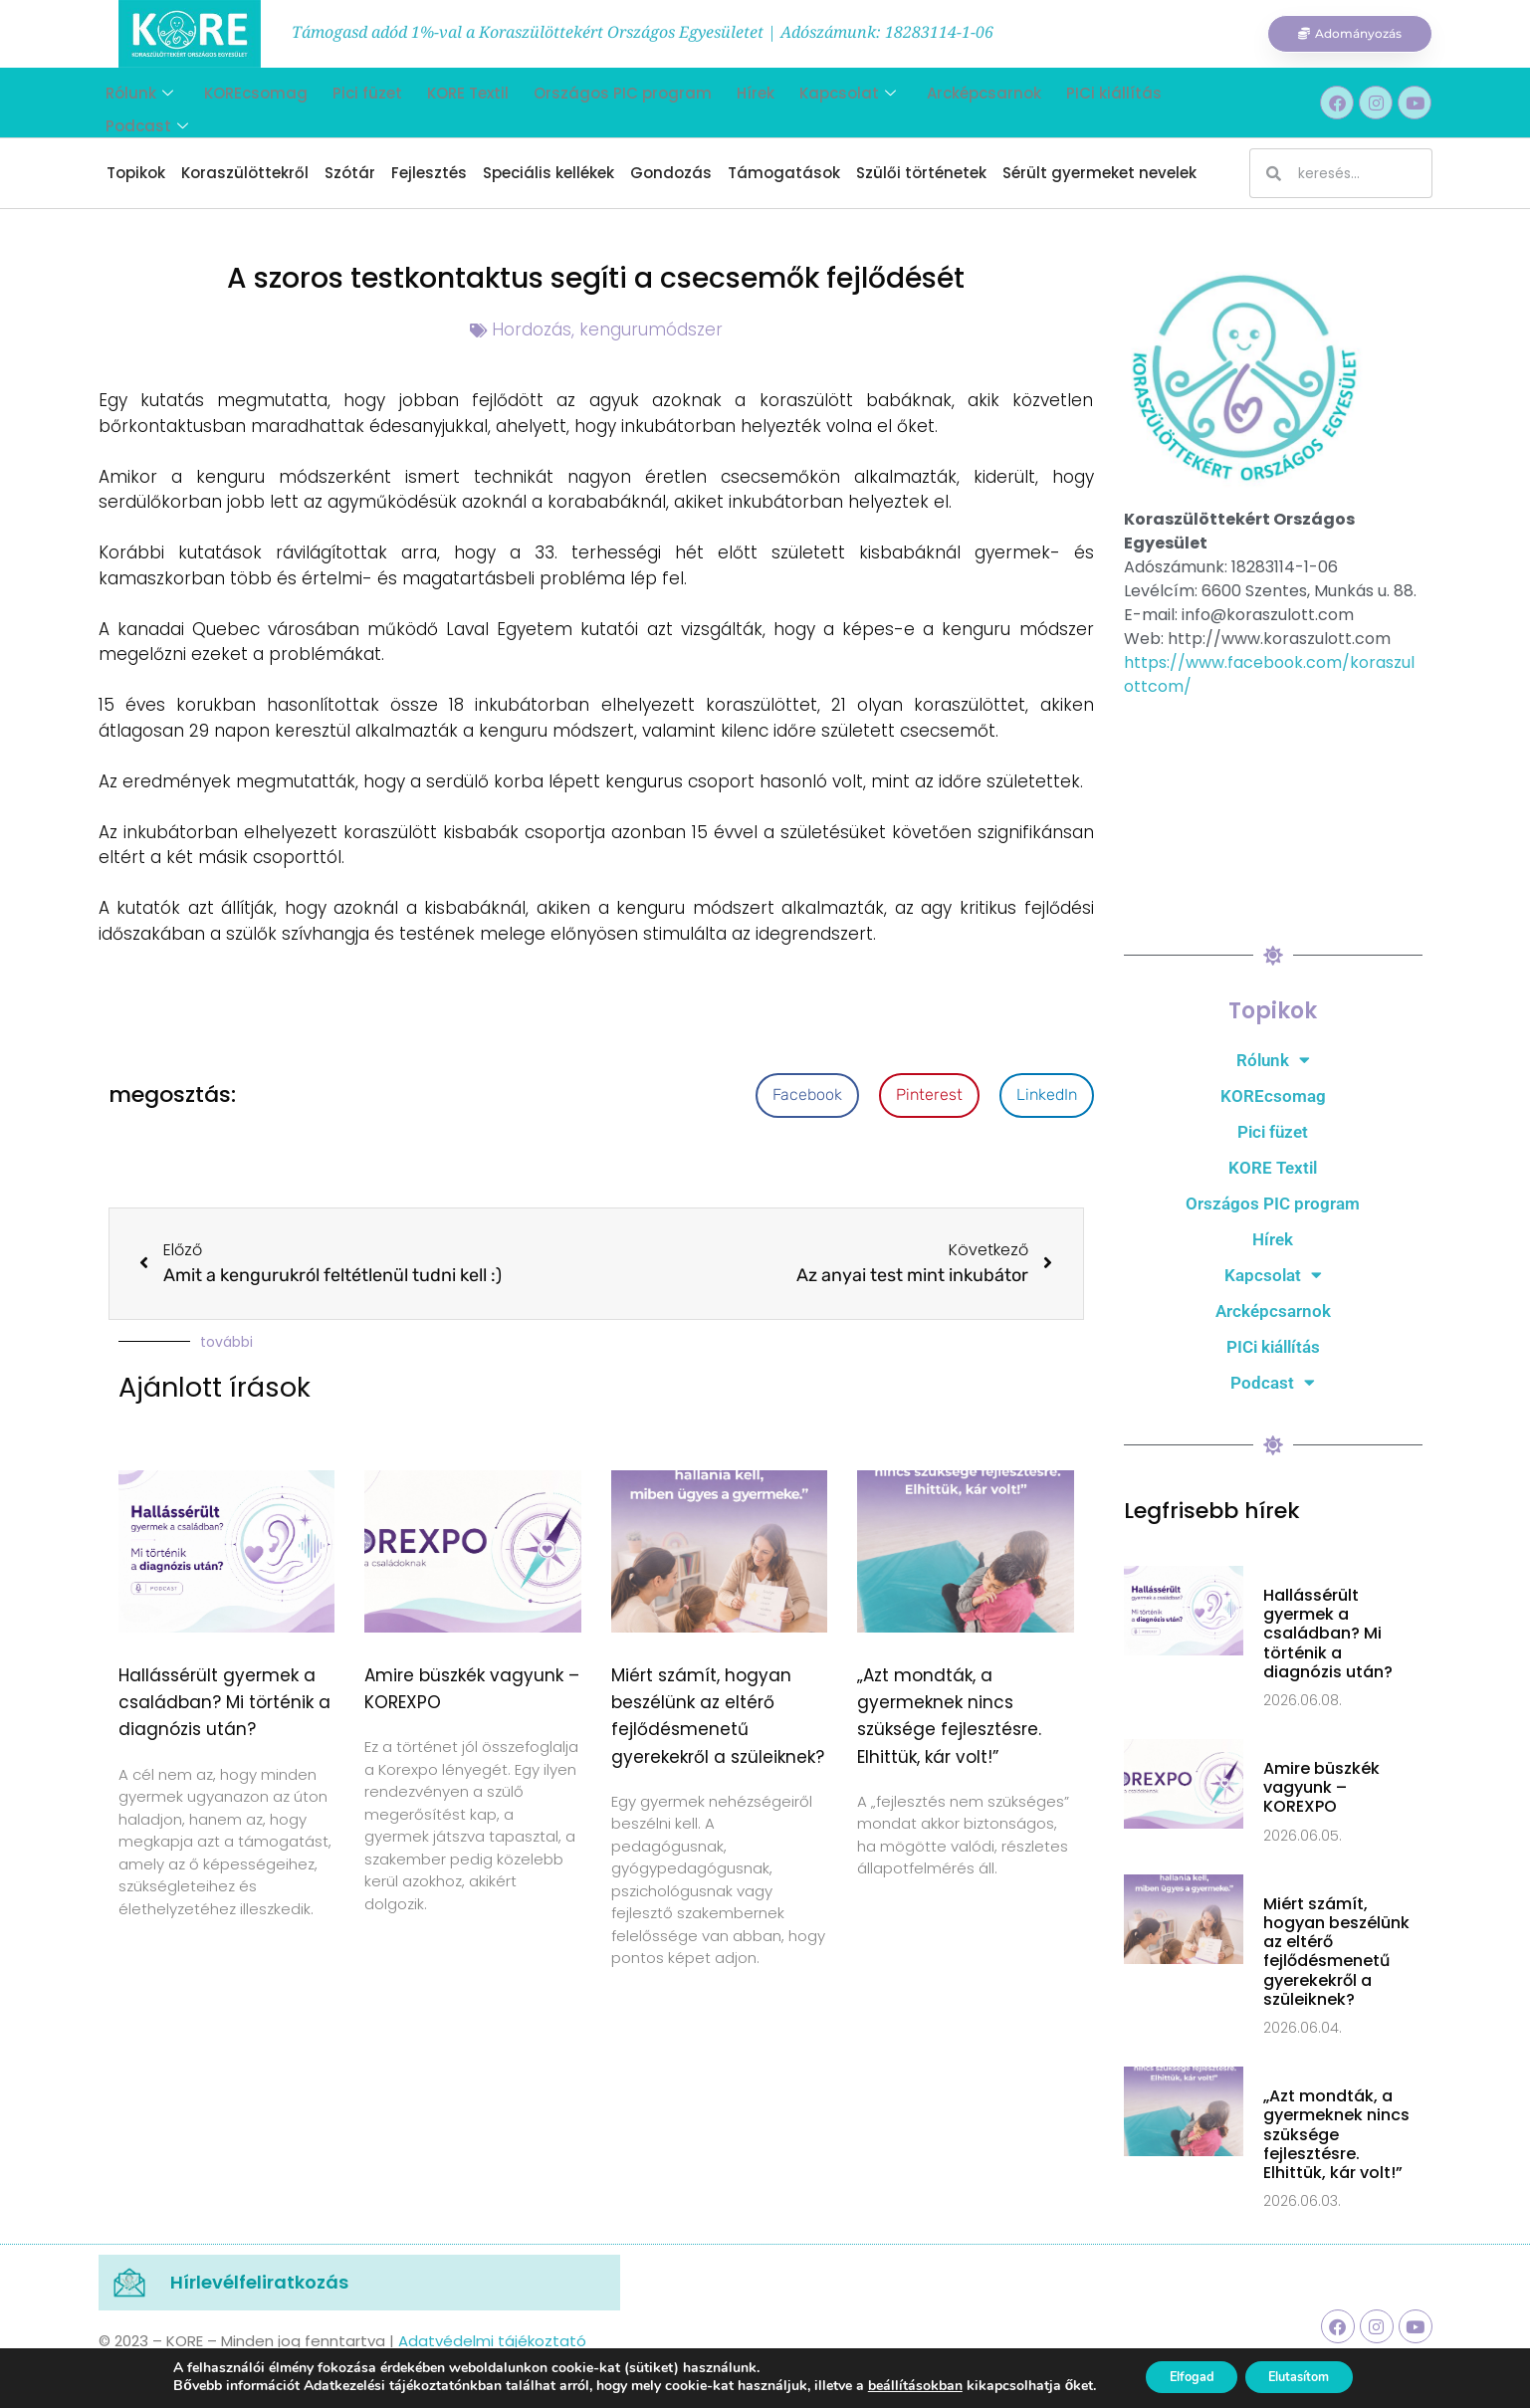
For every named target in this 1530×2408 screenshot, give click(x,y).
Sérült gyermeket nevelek (1099, 172)
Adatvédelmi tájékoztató (492, 2340)
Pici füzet (350, 102)
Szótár (350, 172)
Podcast (1176, 102)
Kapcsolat (811, 102)
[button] (807, 1095)
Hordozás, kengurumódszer (607, 329)
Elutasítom (1307, 2376)
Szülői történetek (921, 172)
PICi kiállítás (1067, 102)
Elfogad (1181, 2376)
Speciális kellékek (548, 172)
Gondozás (671, 172)
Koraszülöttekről (245, 172)
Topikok (136, 172)
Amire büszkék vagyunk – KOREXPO (1321, 1787)
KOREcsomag (244, 102)
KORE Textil (446, 102)
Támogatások (784, 172)
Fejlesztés (429, 172)
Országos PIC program (596, 102)
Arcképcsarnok (942, 102)
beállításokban (895, 2386)
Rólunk (132, 102)
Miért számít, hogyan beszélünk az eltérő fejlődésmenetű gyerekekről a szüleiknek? (1336, 1951)
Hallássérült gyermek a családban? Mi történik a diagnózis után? (224, 1702)
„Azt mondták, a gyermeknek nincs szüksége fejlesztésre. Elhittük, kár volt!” (1336, 2134)
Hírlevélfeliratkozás (259, 2282)
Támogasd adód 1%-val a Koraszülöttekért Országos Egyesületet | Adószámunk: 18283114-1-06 (642, 32)
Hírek (724, 102)
